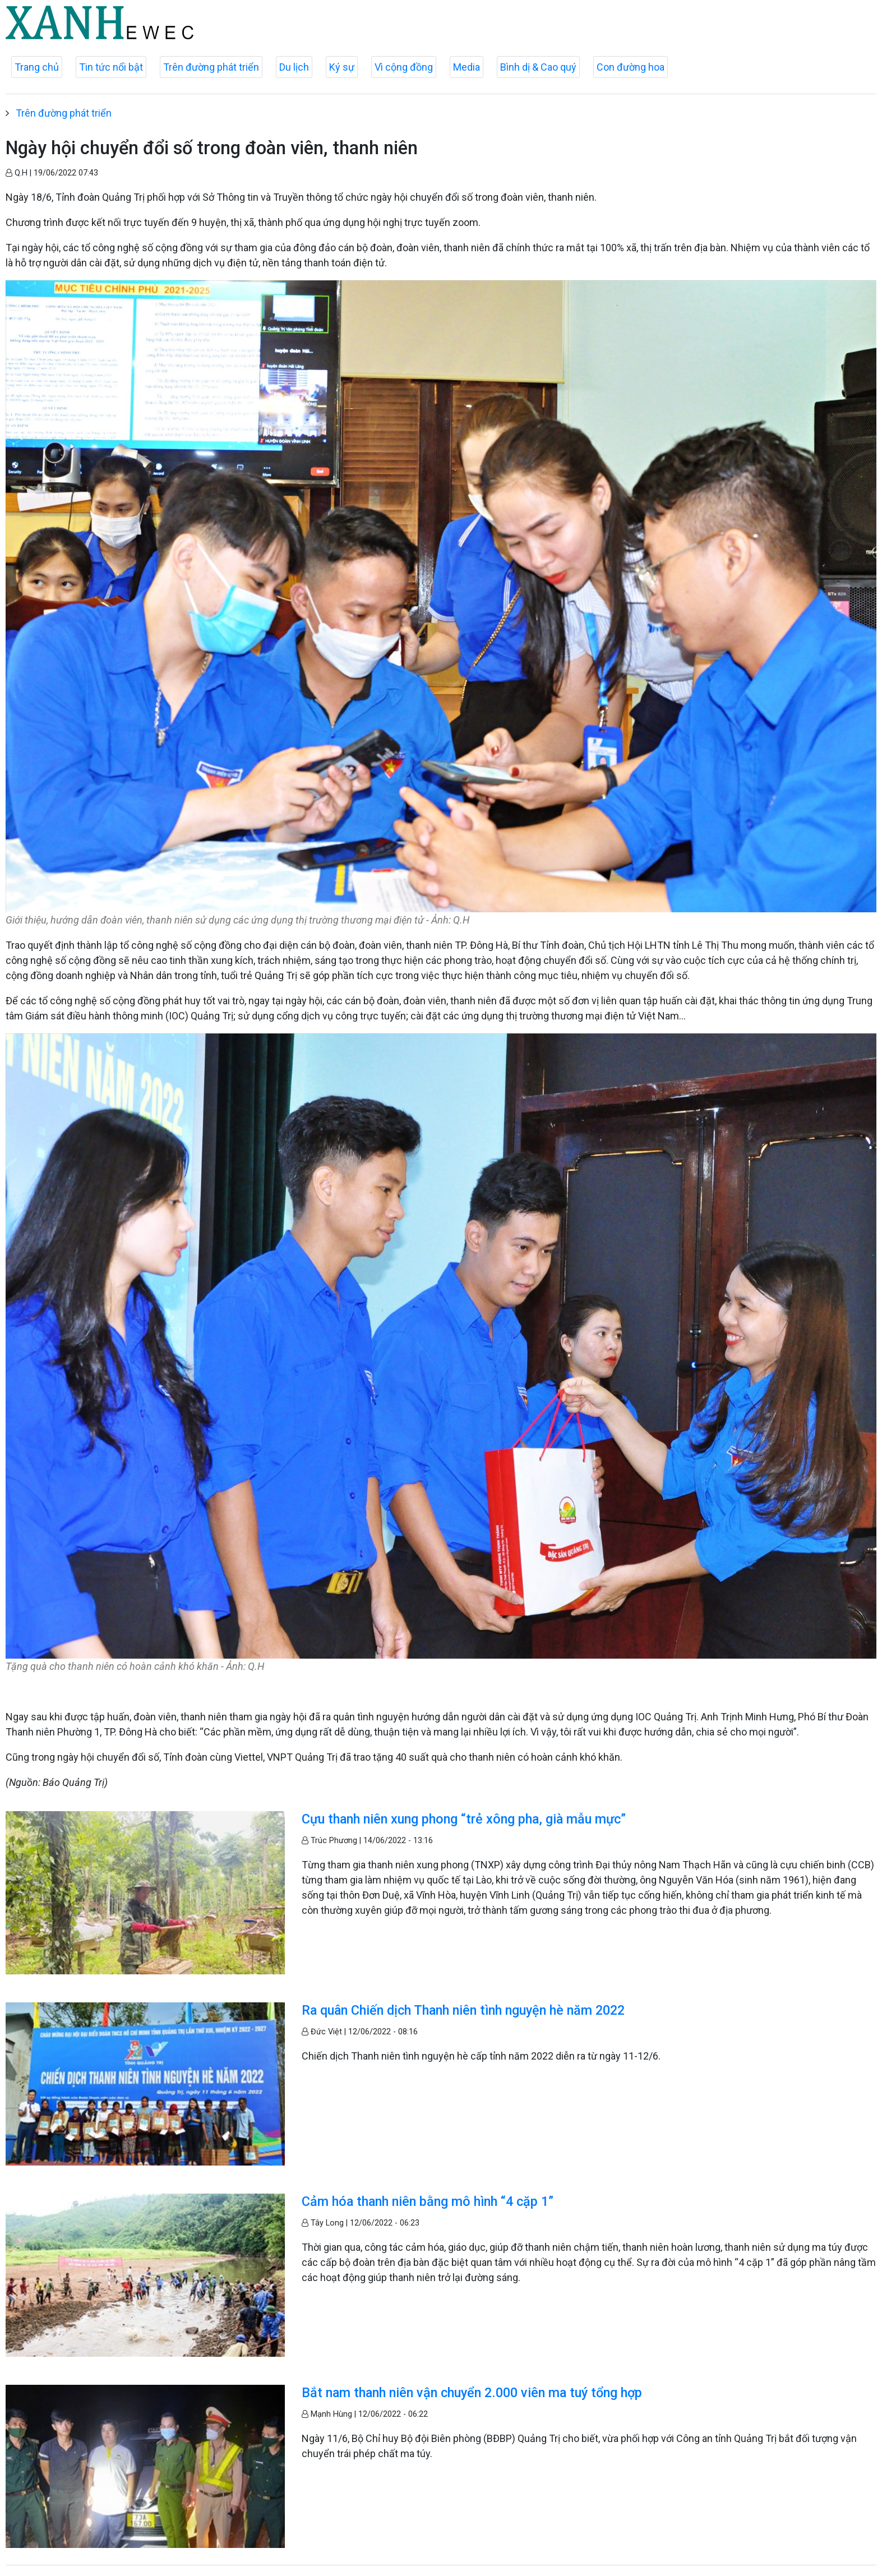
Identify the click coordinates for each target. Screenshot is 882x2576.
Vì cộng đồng (404, 67)
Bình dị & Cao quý (538, 67)
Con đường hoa (630, 67)
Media (466, 67)
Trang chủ (37, 67)
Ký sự (341, 67)
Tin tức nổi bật (111, 67)
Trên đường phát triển (211, 67)
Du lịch (294, 67)
